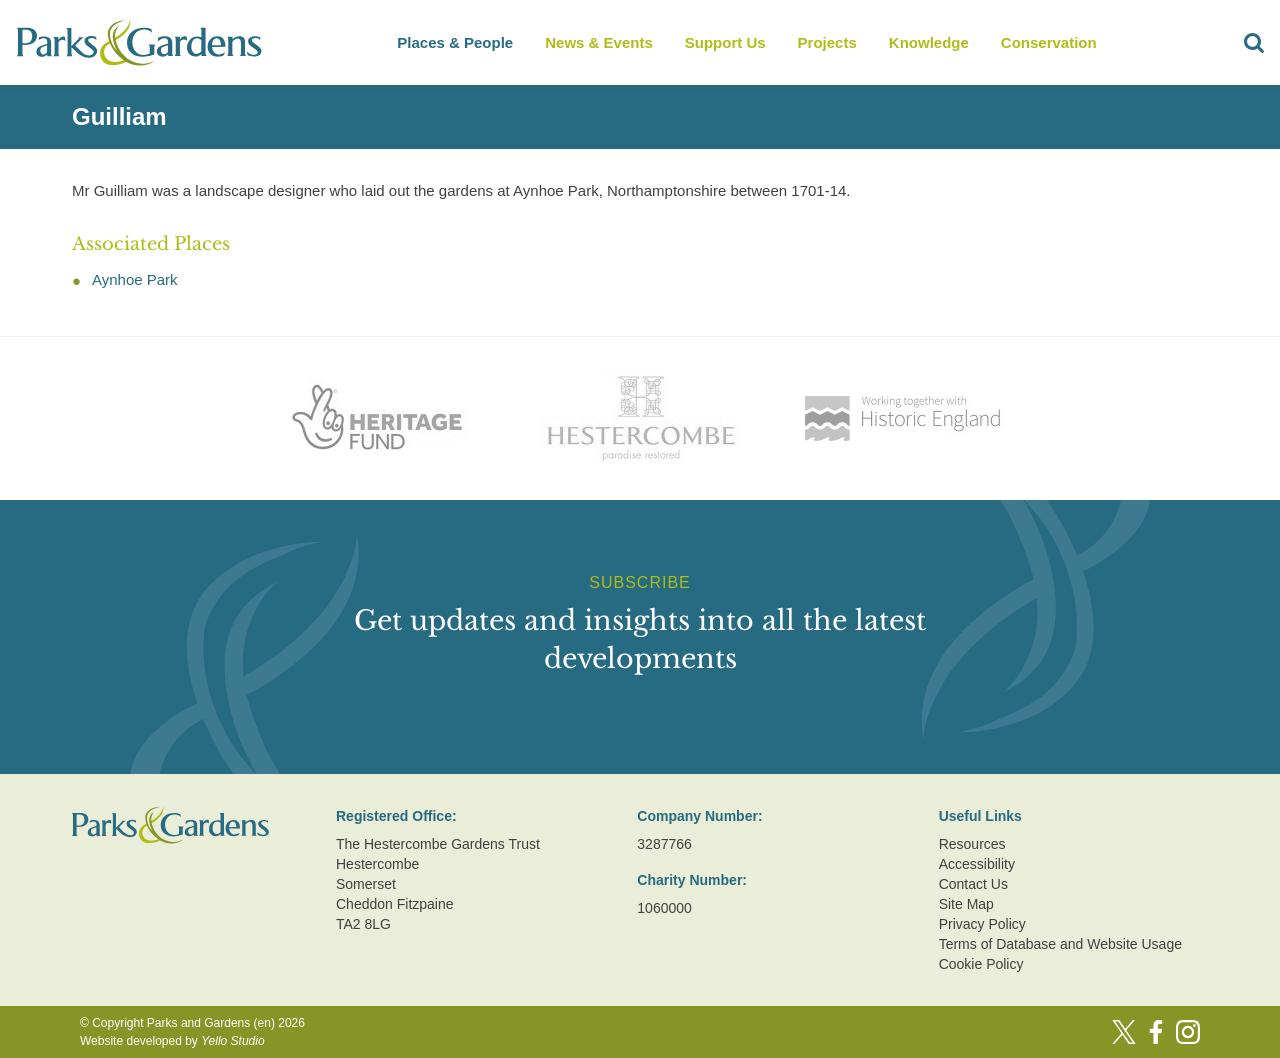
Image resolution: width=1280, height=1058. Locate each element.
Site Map (966, 904)
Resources (972, 844)
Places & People (455, 42)
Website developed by (172, 1041)
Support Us (725, 42)
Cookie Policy (981, 964)
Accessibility (977, 864)
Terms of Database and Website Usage (1060, 944)
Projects (827, 42)
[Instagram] (1188, 1032)
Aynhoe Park (135, 279)
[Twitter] (1124, 1032)
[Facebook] (1156, 1032)
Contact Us (973, 884)
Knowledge (929, 42)
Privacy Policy (982, 924)
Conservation (1049, 42)
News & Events (599, 42)
